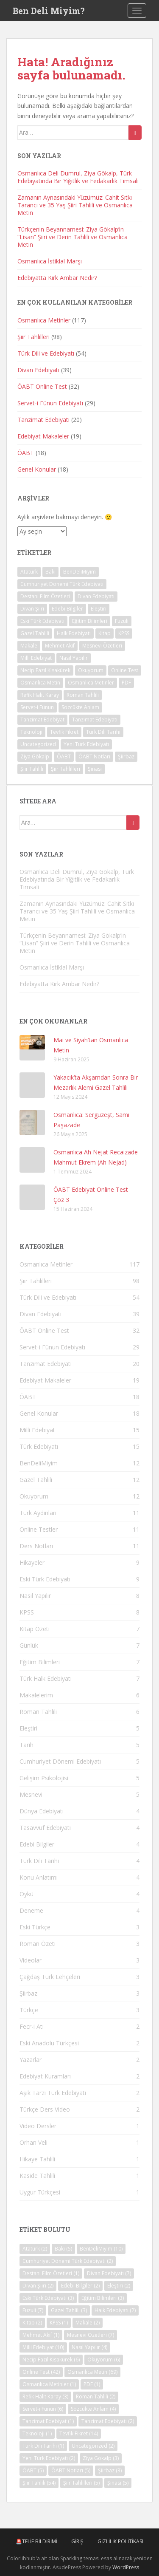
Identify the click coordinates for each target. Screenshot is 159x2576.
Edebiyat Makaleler (43, 436)
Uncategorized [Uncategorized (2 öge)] (38, 744)
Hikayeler (32, 1562)
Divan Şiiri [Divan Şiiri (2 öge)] (32, 608)
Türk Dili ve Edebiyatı (45, 353)
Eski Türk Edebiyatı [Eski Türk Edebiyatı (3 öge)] (42, 621)
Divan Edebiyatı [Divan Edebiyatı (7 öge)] (96, 596)
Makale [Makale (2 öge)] (28, 645)
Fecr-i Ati (32, 2026)
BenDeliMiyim (39, 1463)
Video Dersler (38, 2126)
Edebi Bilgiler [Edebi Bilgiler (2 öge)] (67, 608)
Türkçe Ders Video (45, 2109)
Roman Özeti (38, 1944)
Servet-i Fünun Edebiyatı (50, 403)
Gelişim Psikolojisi (44, 1778)
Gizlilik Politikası (120, 2541)
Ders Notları (36, 1546)
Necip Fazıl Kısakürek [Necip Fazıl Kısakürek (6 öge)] (45, 670)
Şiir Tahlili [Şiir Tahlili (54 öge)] (31, 768)
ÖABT (25, 453)
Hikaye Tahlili (37, 2159)
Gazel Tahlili (36, 1480)
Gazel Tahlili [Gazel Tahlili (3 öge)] (34, 633)
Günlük (29, 1645)
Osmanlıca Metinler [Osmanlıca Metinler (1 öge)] (91, 682)
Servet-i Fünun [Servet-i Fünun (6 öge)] (37, 707)
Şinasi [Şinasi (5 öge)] (95, 768)
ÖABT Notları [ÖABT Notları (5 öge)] (94, 756)
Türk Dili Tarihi (39, 1861)
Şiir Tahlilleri (33, 337)
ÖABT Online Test (42, 386)
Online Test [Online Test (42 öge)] (124, 670)
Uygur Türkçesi (40, 2192)
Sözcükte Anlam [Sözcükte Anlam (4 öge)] (80, 707)
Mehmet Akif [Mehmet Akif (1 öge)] (60, 645)
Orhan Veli (33, 2142)
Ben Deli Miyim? (49, 10)
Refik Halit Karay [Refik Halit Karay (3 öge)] (39, 694)
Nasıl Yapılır (35, 1596)
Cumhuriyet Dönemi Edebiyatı (60, 1761)
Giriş (77, 2541)
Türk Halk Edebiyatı (46, 1678)
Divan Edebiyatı (38, 370)
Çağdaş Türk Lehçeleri (50, 1977)
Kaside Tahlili (37, 2176)
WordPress (125, 2567)
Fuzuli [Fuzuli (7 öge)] (121, 621)
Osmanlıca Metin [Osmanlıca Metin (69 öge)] (40, 682)
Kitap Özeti (35, 1629)
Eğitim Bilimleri (40, 1662)
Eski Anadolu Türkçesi (49, 2043)
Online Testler (39, 1529)
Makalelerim (36, 1695)
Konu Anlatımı (39, 1877)
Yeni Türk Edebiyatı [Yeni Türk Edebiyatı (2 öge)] (86, 744)
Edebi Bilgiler (37, 1844)
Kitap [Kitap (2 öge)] (104, 633)
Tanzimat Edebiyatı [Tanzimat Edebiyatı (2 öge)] (94, 719)
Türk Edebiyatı (39, 1446)
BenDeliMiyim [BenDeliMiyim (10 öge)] (79, 571)
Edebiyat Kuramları (45, 2076)
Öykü (26, 1894)
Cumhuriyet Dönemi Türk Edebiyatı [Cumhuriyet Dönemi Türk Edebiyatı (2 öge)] (61, 584)
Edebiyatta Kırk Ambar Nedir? (57, 278)
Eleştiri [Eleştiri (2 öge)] (98, 608)
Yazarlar (31, 2060)
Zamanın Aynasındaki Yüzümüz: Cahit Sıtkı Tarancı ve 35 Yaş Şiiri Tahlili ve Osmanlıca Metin (75, 205)
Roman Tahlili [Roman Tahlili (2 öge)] (83, 694)
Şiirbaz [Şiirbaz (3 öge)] (126, 756)
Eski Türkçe (35, 1927)
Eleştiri (28, 1728)
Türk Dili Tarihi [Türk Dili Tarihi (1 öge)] (103, 731)
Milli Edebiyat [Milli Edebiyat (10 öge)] (36, 658)
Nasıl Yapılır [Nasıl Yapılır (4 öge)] (73, 658)
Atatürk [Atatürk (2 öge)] (29, 571)
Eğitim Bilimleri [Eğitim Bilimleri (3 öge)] (89, 621)
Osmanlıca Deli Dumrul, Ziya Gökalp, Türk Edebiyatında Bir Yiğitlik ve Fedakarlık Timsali (78, 177)
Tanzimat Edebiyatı (43, 420)
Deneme (31, 1910)
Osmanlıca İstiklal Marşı (49, 261)
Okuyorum (34, 1496)
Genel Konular (36, 469)
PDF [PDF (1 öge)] (126, 682)
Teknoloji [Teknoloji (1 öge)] (31, 731)
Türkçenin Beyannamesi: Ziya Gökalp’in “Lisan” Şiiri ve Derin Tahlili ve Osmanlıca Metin (72, 237)
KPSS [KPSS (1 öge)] (123, 633)
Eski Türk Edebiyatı (45, 1579)
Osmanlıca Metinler (43, 320)
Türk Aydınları (38, 1513)
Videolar (31, 1960)
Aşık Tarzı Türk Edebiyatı (53, 2093)
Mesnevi (31, 1794)
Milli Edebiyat (37, 1430)
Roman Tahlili (38, 1712)
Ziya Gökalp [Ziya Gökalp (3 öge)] (34, 756)
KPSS (27, 1612)
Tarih (26, 1745)
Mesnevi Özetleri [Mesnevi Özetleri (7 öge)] (102, 645)
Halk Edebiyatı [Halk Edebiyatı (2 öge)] (74, 633)
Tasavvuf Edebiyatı (45, 1828)
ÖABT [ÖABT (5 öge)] (64, 756)
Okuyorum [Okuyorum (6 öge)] (90, 670)
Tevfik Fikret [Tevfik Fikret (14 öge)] (64, 731)
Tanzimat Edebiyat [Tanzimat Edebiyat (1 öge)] (42, 719)
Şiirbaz (28, 1993)
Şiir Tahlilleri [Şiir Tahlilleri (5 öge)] (65, 768)
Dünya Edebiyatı (42, 1811)
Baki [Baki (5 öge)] (50, 571)
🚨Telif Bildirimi (36, 2541)
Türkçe (29, 2010)
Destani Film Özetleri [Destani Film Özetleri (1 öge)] (45, 596)
